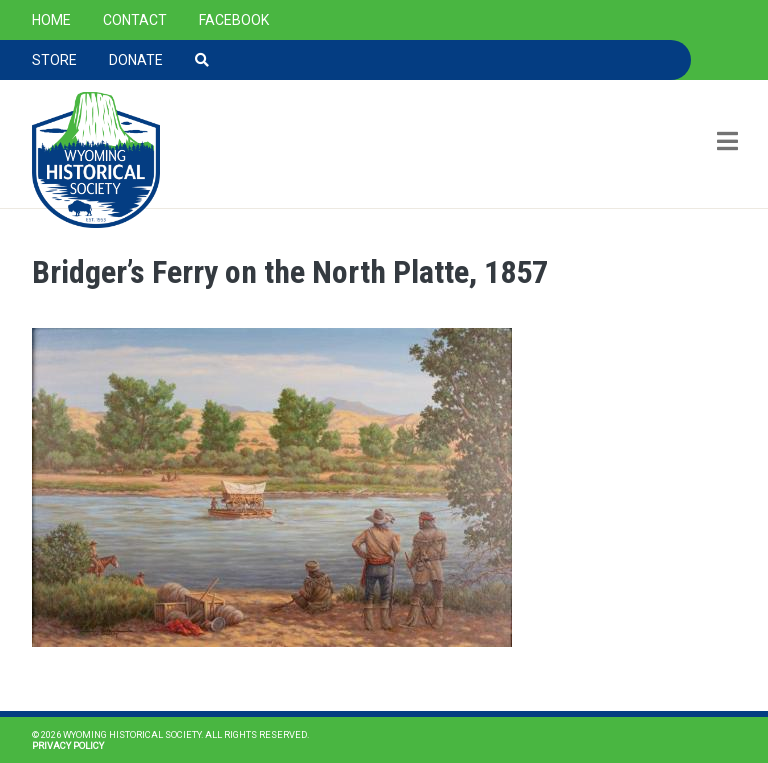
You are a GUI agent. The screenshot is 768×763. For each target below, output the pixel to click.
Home (51, 20)
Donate (136, 60)
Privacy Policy (68, 745)
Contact (135, 20)
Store (54, 60)
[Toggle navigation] (725, 143)
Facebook (234, 20)
